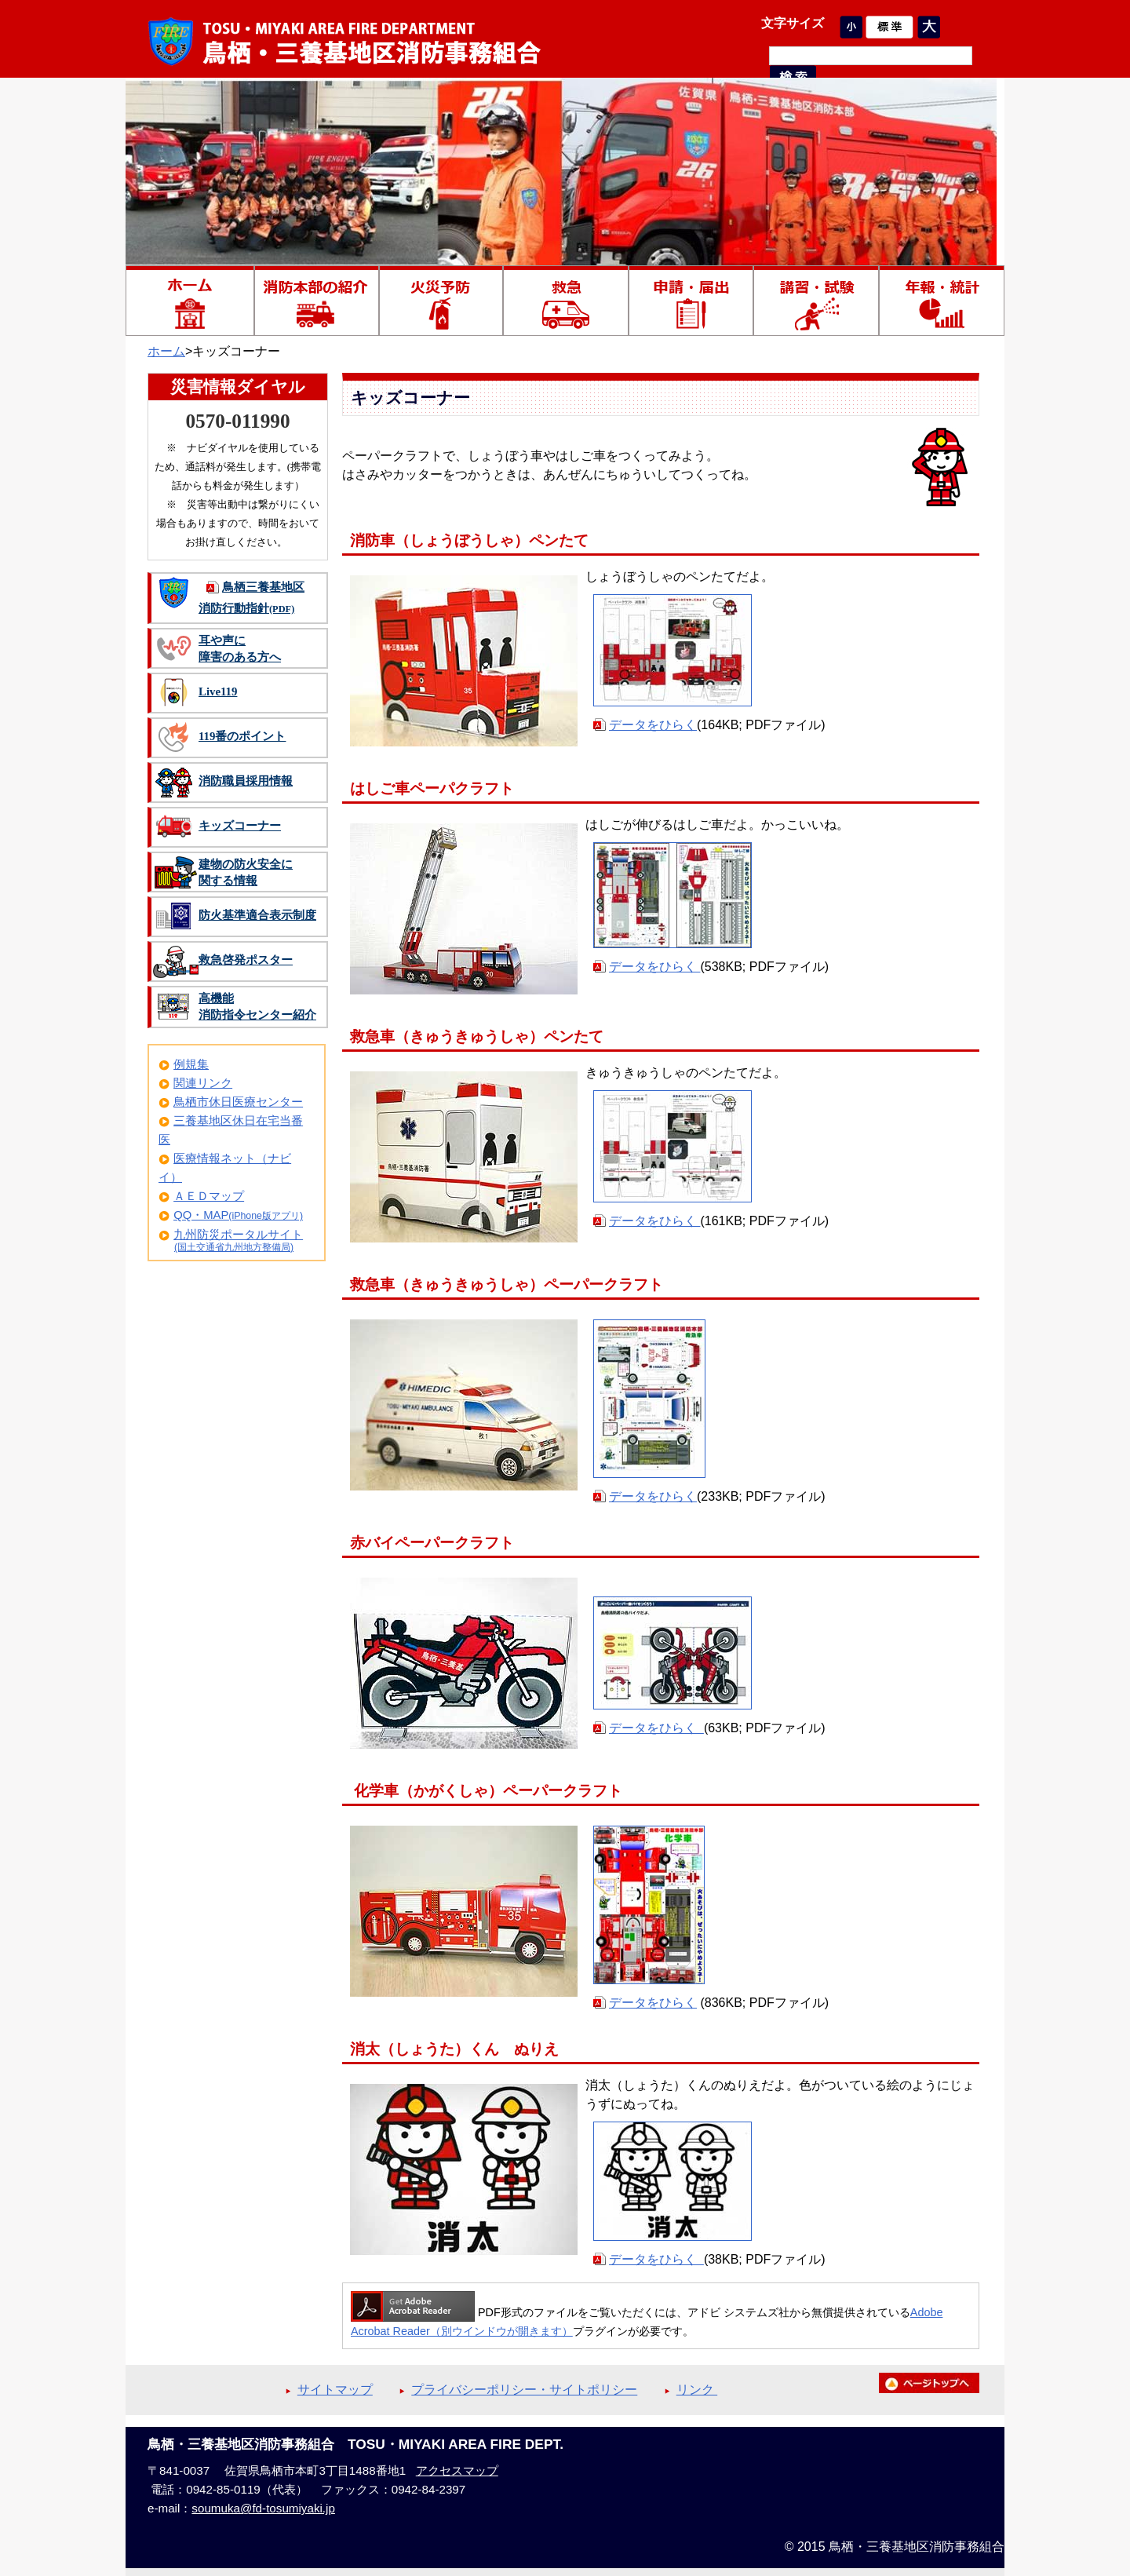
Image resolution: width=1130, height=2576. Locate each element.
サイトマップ (335, 2389)
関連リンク (202, 1083)
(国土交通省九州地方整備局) (233, 1247)
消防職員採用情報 (246, 781)
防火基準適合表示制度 (257, 915)
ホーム (166, 351)
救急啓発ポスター (246, 960)
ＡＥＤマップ (208, 1196)
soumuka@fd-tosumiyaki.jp (263, 2508)
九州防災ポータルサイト (238, 1234)
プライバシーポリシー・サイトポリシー (524, 2389)
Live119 (218, 691)
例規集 (191, 1064)
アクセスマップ (457, 2470)
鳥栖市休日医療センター (238, 1102)
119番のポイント (242, 736)
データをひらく (653, 725)
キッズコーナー (240, 825)
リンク (696, 2389)
